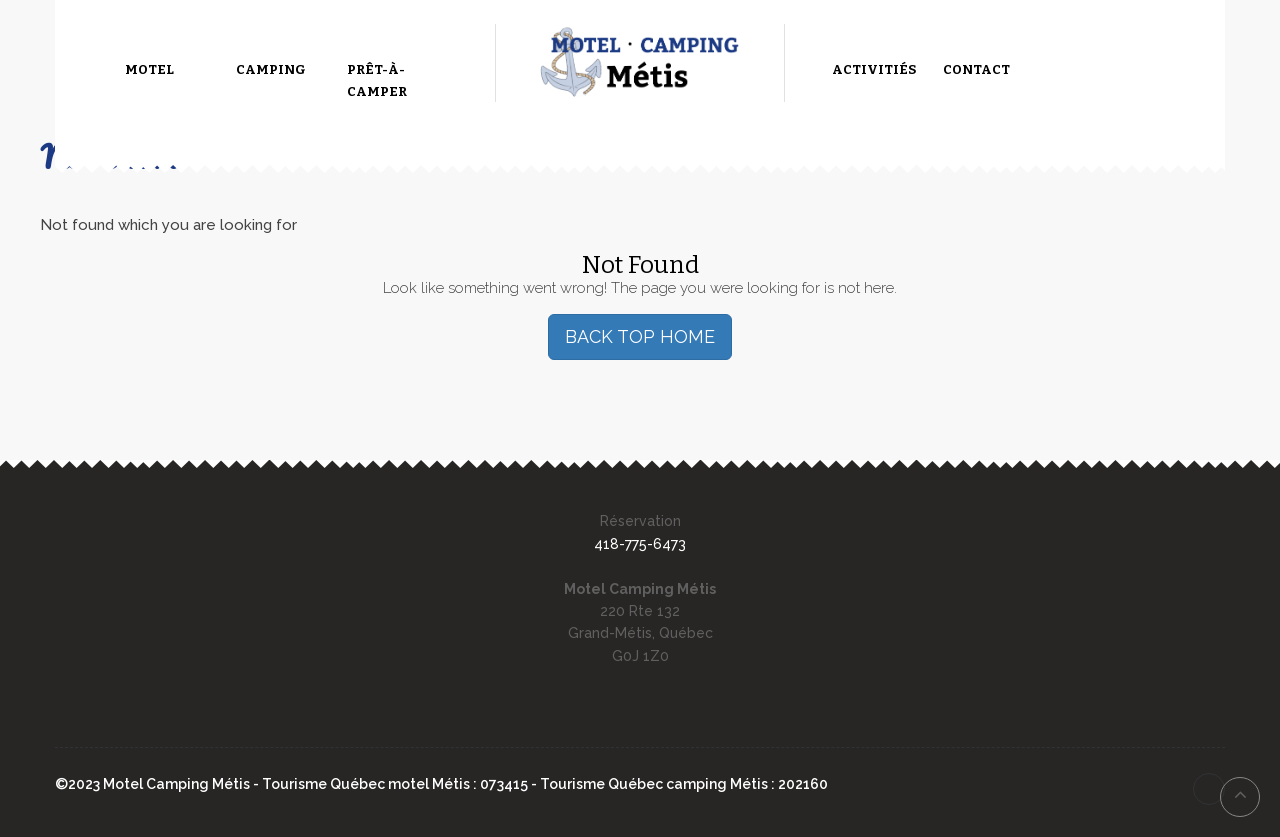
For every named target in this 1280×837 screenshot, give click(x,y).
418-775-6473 (640, 544)
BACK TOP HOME (640, 336)
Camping (271, 69)
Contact (976, 69)
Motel (149, 69)
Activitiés (874, 69)
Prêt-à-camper (377, 80)
